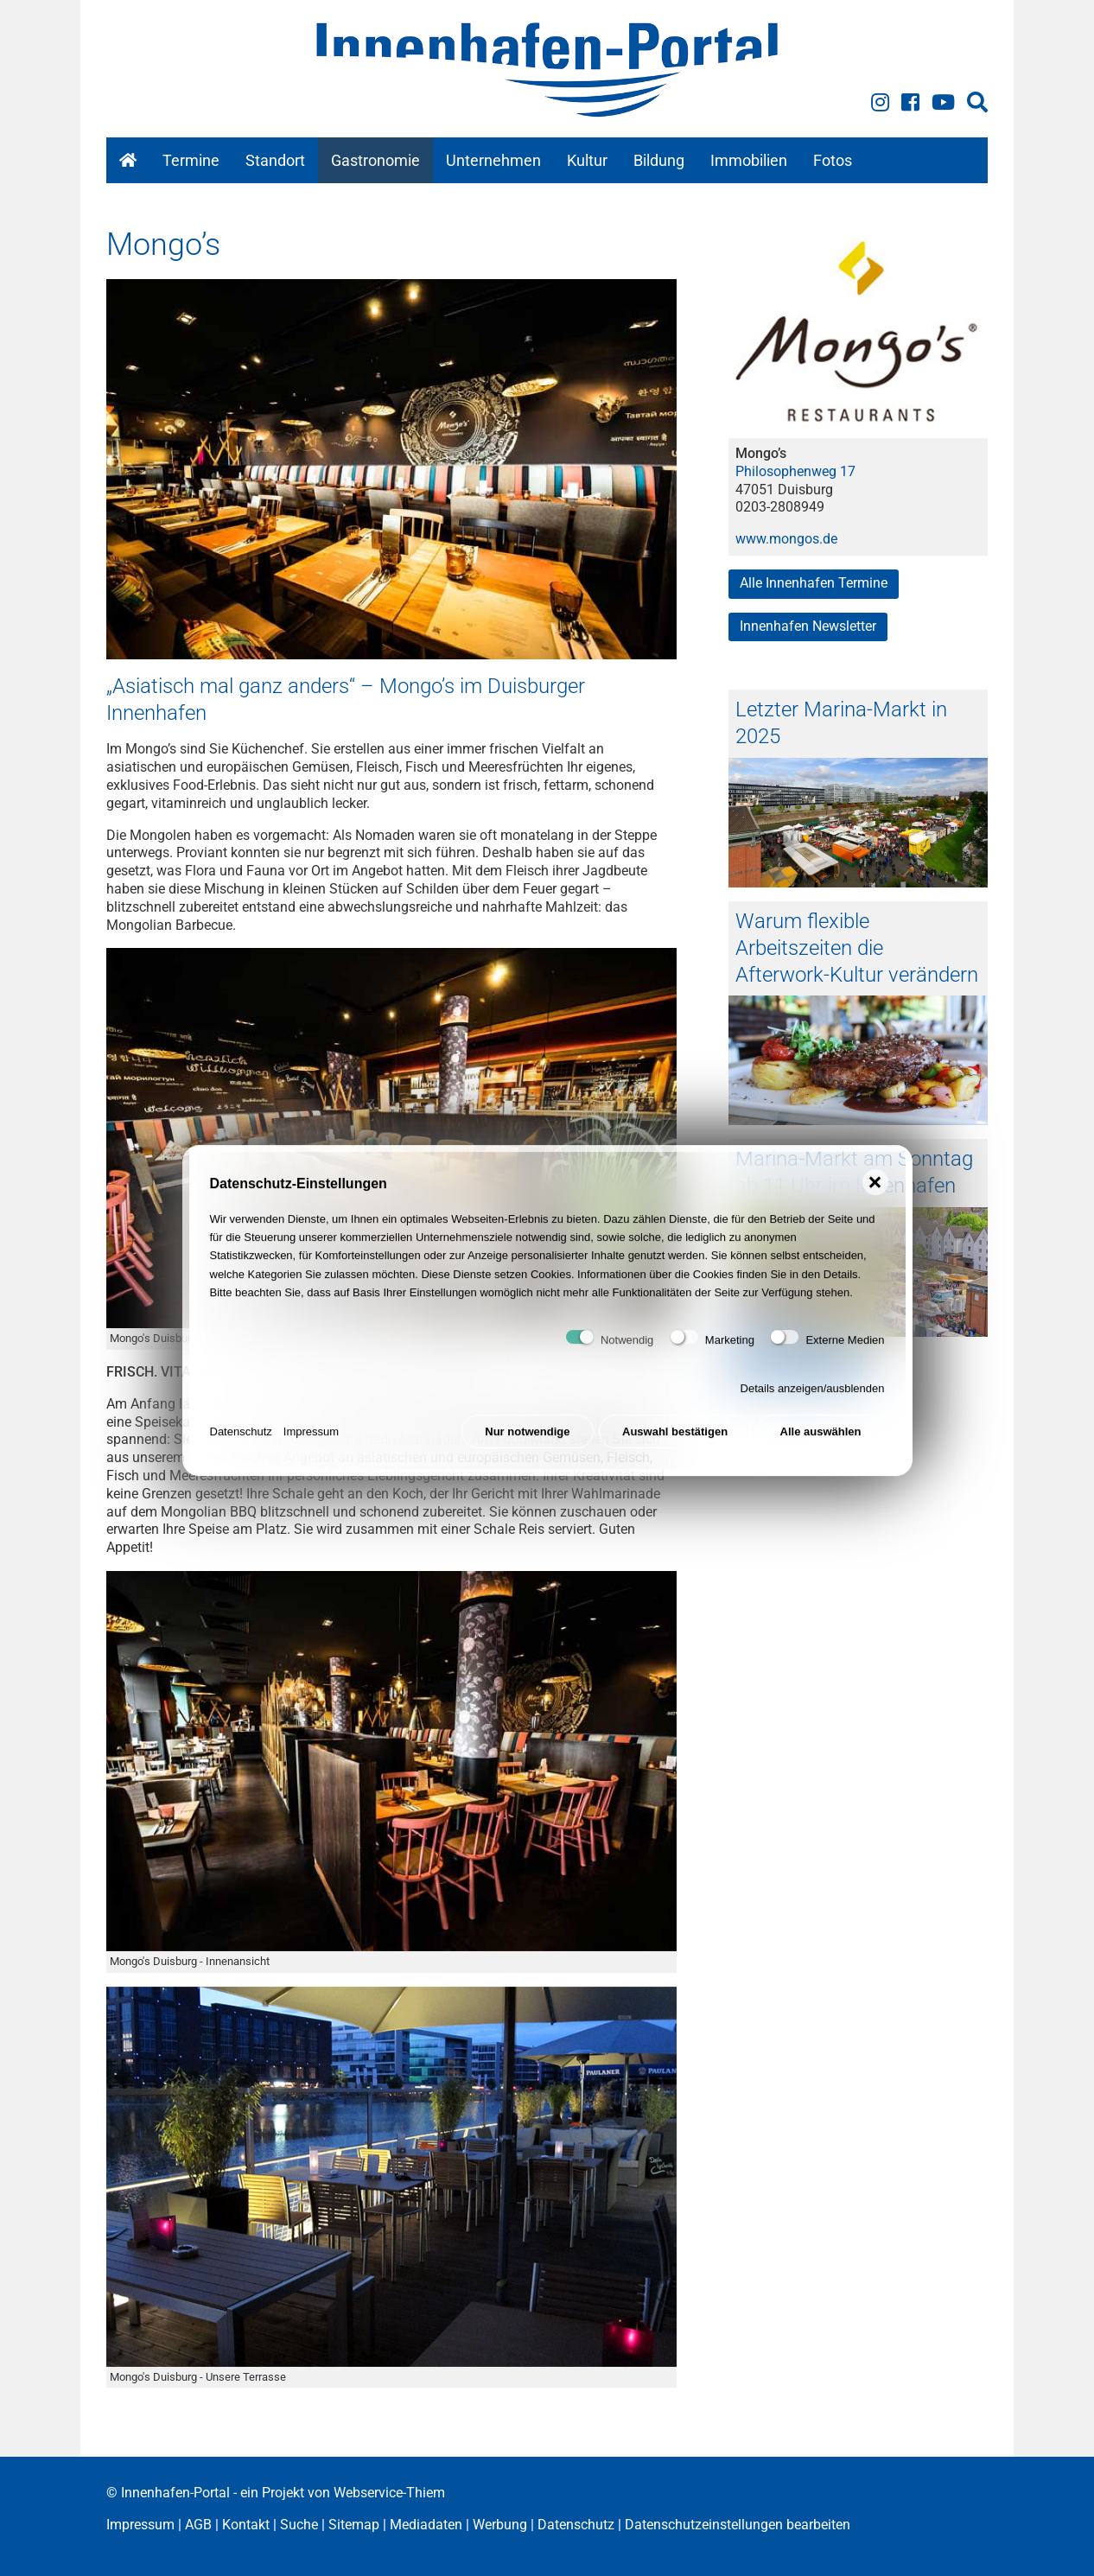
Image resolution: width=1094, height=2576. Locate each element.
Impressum (311, 1446)
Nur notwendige (527, 1446)
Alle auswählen (821, 1446)
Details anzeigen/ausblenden (813, 1403)
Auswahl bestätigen (675, 1446)
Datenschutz (241, 1446)
